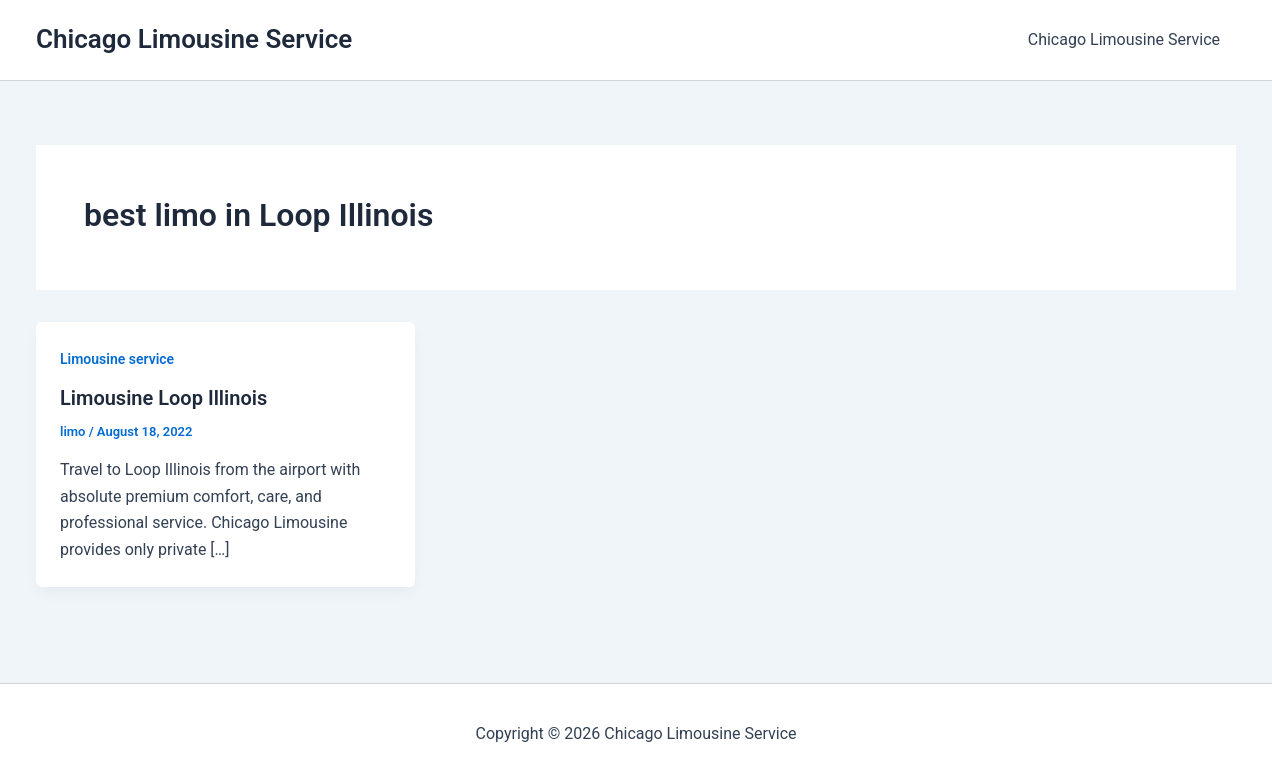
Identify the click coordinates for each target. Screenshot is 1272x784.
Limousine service (117, 359)
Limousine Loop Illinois (163, 398)
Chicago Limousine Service (194, 39)
